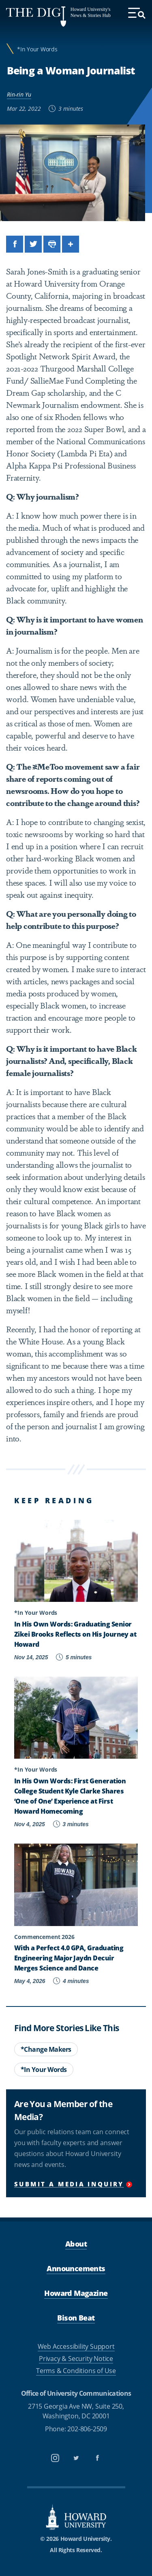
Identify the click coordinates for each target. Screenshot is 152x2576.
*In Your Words (37, 49)
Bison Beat (75, 2317)
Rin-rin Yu (19, 94)
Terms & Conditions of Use (76, 2370)
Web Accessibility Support (76, 2346)
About (76, 2243)
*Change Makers (46, 2049)
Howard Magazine (75, 2293)
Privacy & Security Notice (76, 2358)
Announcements (76, 2268)
